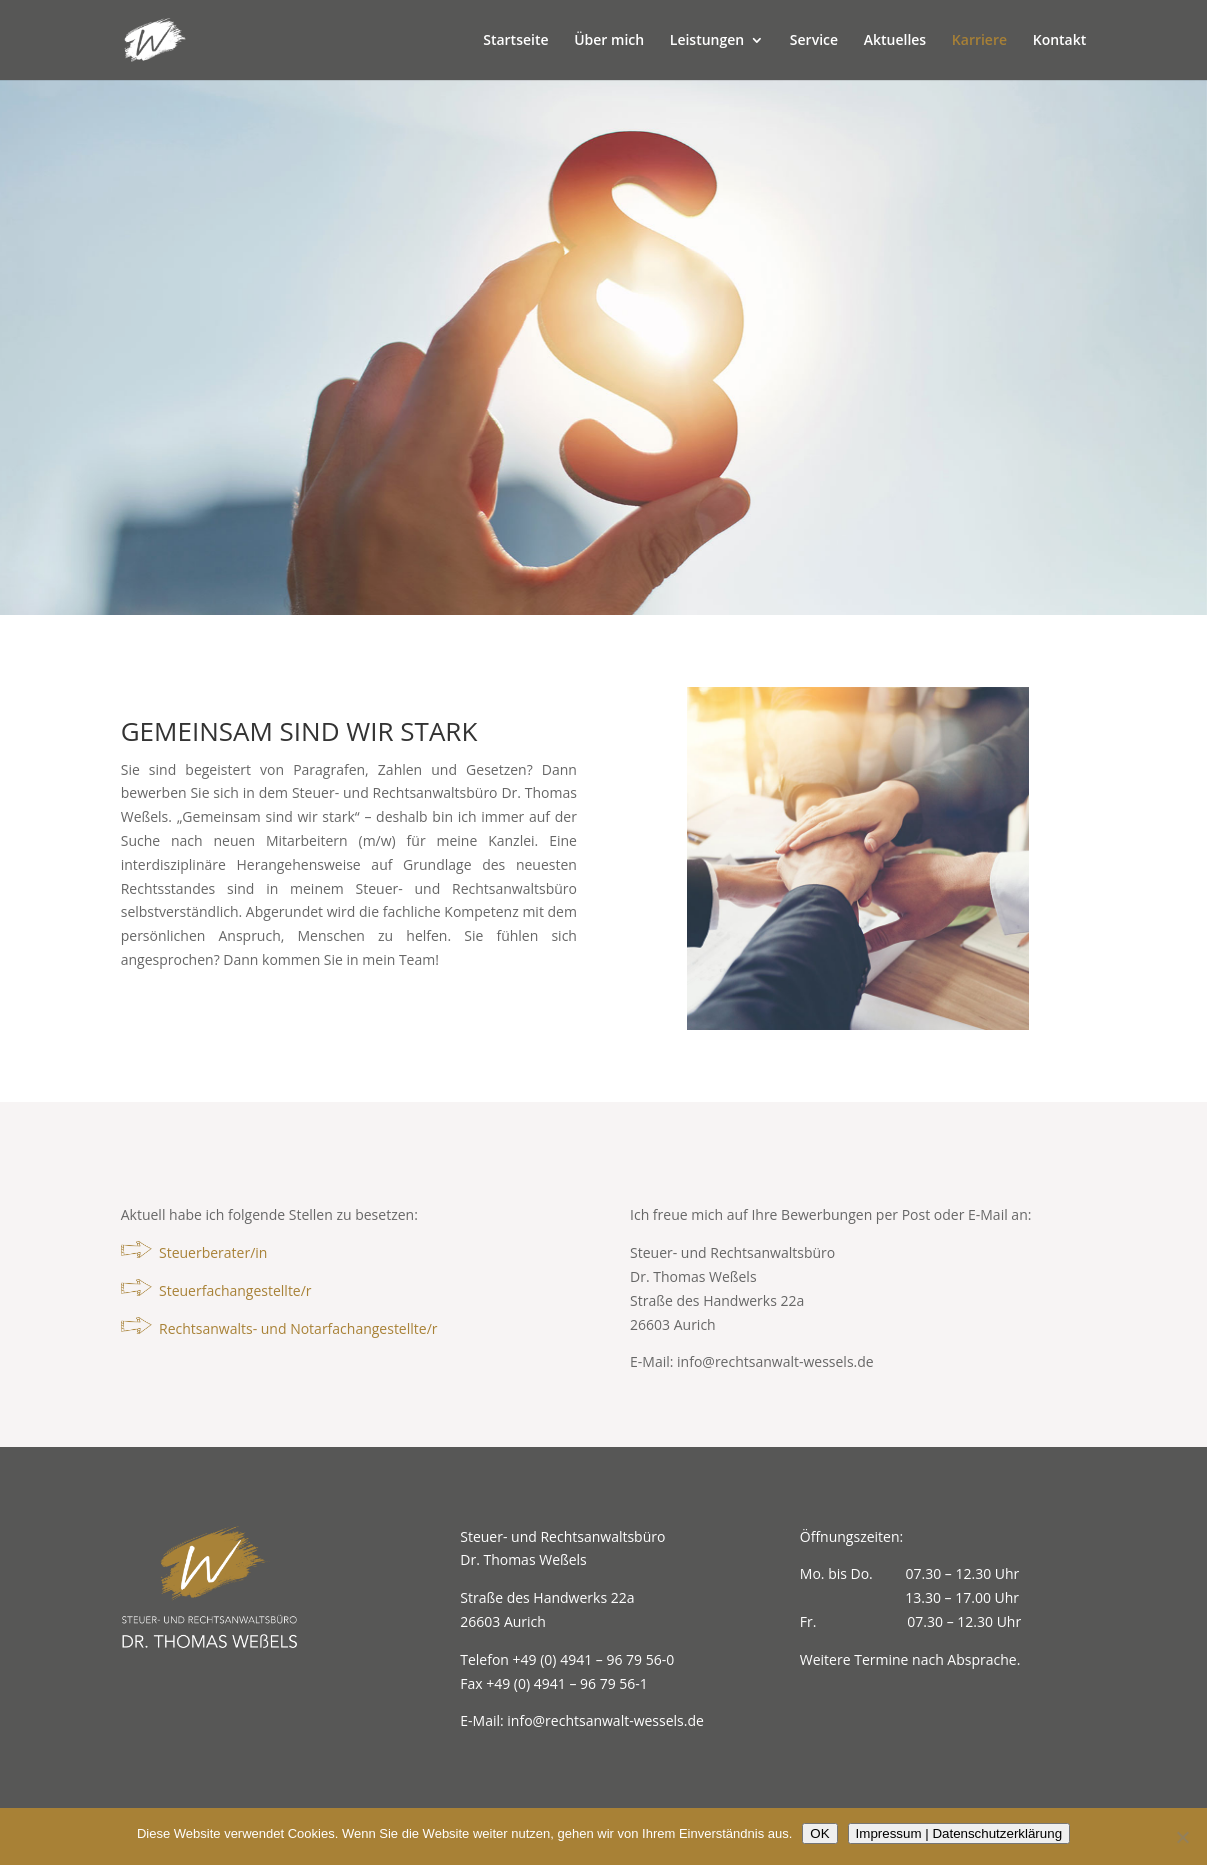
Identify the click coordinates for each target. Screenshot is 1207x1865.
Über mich (609, 41)
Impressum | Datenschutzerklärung (959, 1833)
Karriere (979, 41)
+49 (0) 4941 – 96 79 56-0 (594, 1659)
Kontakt (1060, 41)
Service (814, 41)
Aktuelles (895, 41)
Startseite (515, 41)
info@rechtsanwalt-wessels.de (775, 1361)
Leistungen (707, 41)
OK (819, 1833)
